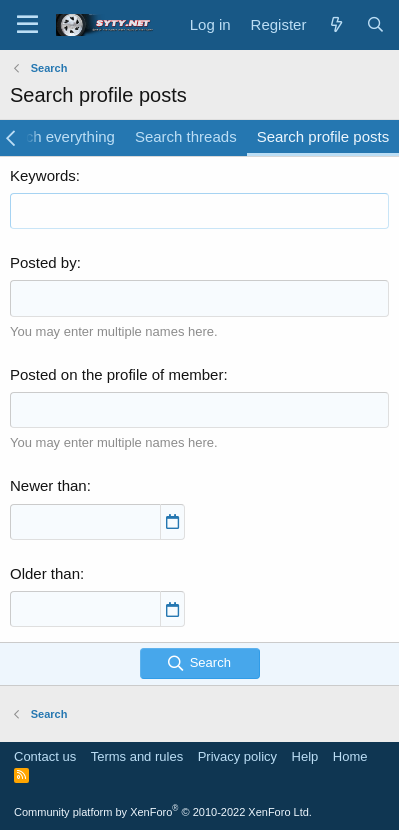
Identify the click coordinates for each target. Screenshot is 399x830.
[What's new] (335, 24)
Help (305, 756)
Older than (45, 573)
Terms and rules (137, 756)
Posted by (43, 262)
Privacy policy (237, 756)
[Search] (375, 24)
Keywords (43, 175)
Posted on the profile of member (116, 374)
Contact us (45, 756)
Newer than (48, 485)
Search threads (186, 136)
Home (350, 756)
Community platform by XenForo (163, 812)
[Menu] (27, 25)
